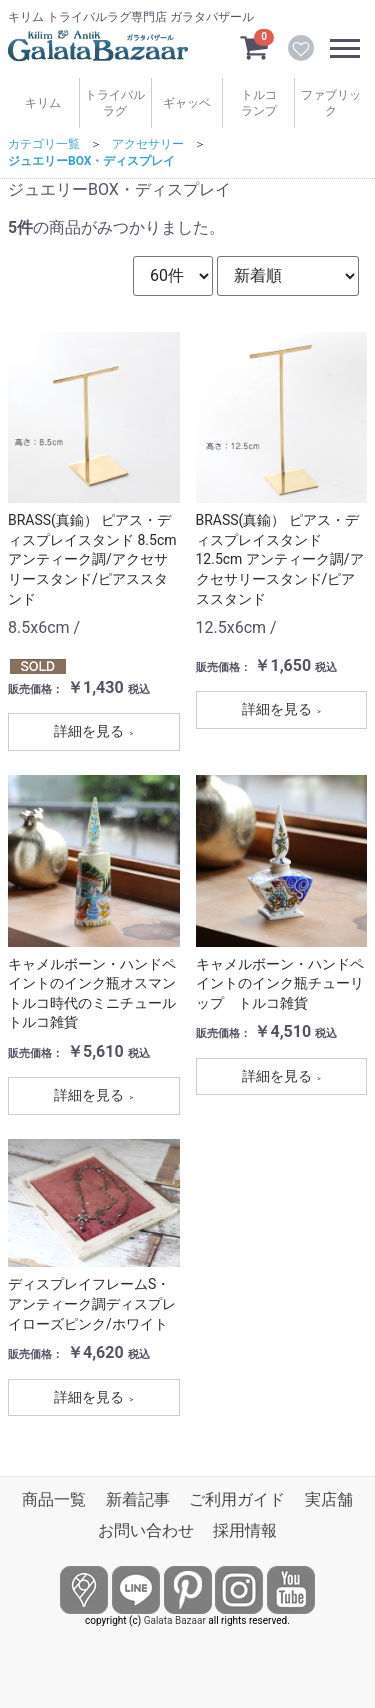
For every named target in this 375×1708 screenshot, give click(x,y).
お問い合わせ (146, 1530)
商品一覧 (54, 1499)
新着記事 (138, 1499)
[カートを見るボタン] (254, 46)
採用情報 (245, 1530)
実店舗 (329, 1499)
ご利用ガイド (237, 1499)
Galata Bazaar (175, 1620)
